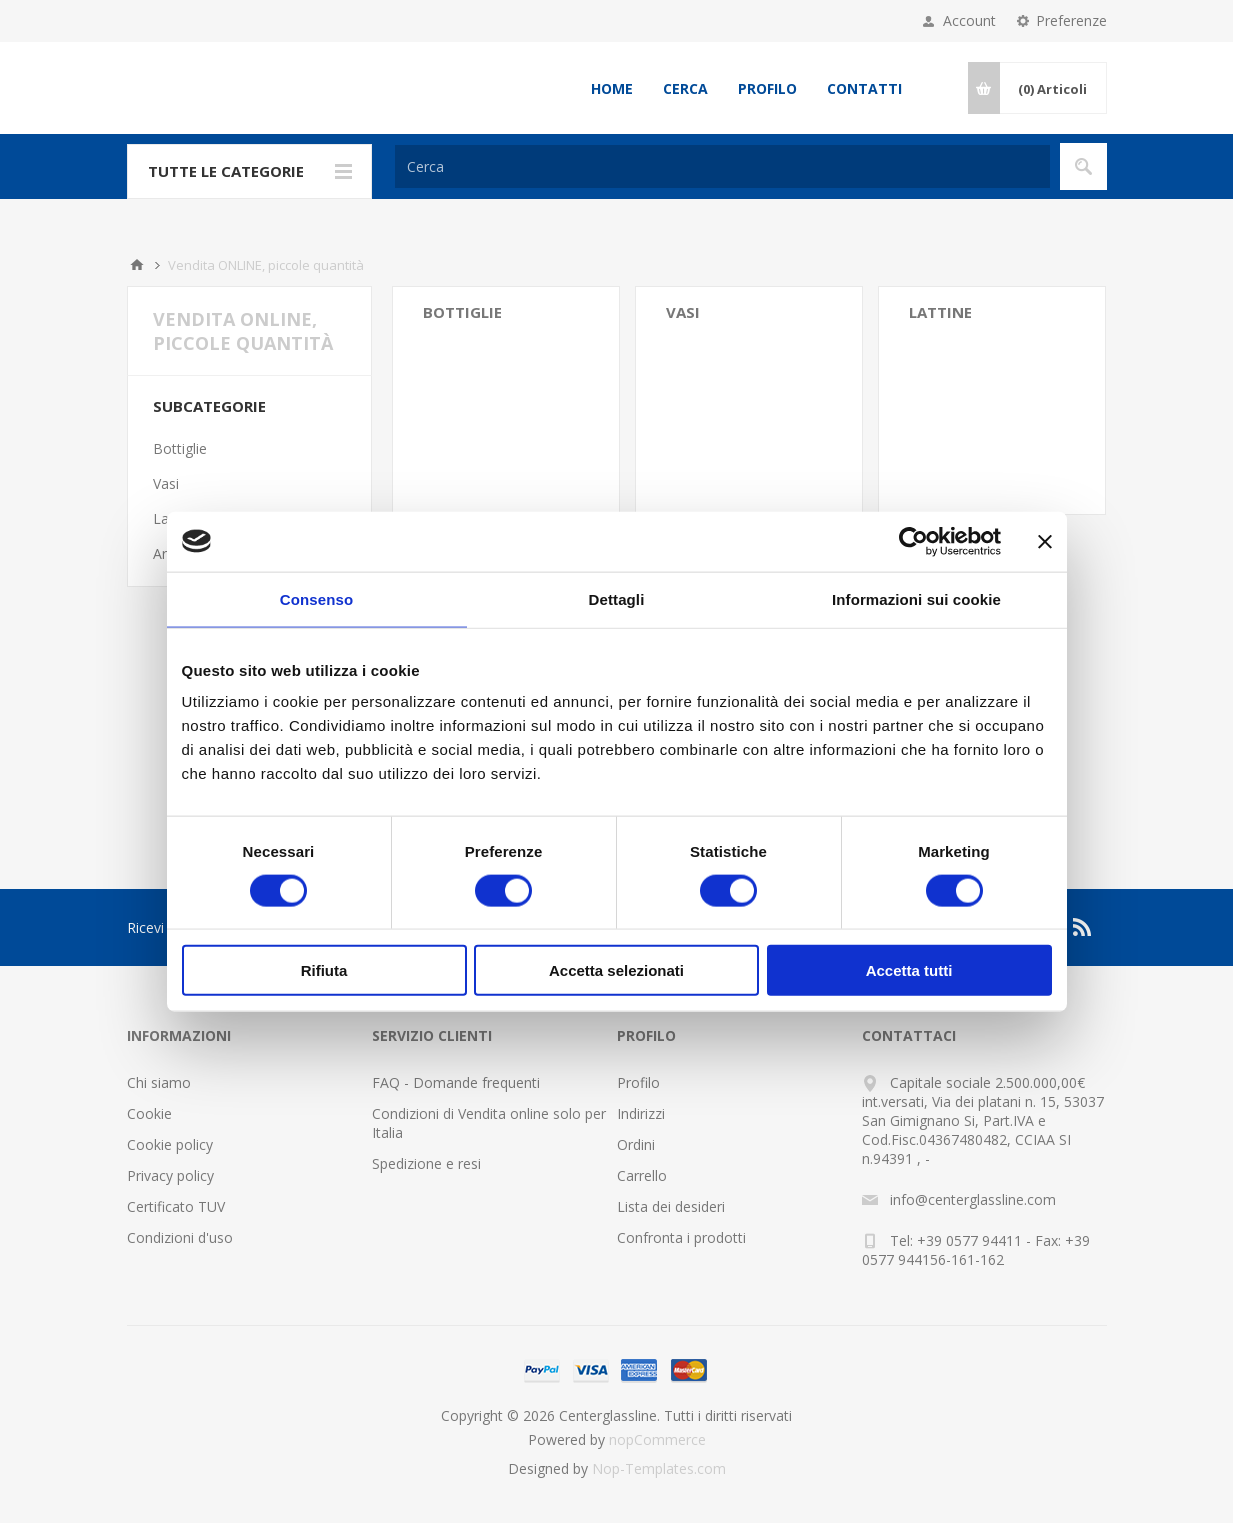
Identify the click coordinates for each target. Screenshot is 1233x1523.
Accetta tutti (909, 970)
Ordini (636, 1144)
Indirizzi (641, 1113)
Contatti (864, 88)
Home (612, 88)
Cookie (149, 1113)
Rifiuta (324, 970)
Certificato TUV (176, 1206)
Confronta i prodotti (681, 1237)
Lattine (940, 312)
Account (969, 20)
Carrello (642, 1175)
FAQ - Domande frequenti (456, 1082)
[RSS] (1083, 927)
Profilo (767, 88)
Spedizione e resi (426, 1163)
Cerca (685, 88)
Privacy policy (170, 1175)
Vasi (683, 312)
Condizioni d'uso (180, 1237)
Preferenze (1071, 20)
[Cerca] (722, 166)
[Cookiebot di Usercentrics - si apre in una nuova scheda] (913, 541)
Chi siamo (159, 1082)
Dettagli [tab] (617, 598)
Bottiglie (462, 312)
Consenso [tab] (316, 598)
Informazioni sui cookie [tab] (916, 598)
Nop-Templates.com (659, 1468)
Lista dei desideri (671, 1206)
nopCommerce (657, 1439)
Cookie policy (170, 1144)
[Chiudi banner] (1045, 541)
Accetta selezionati (616, 970)
